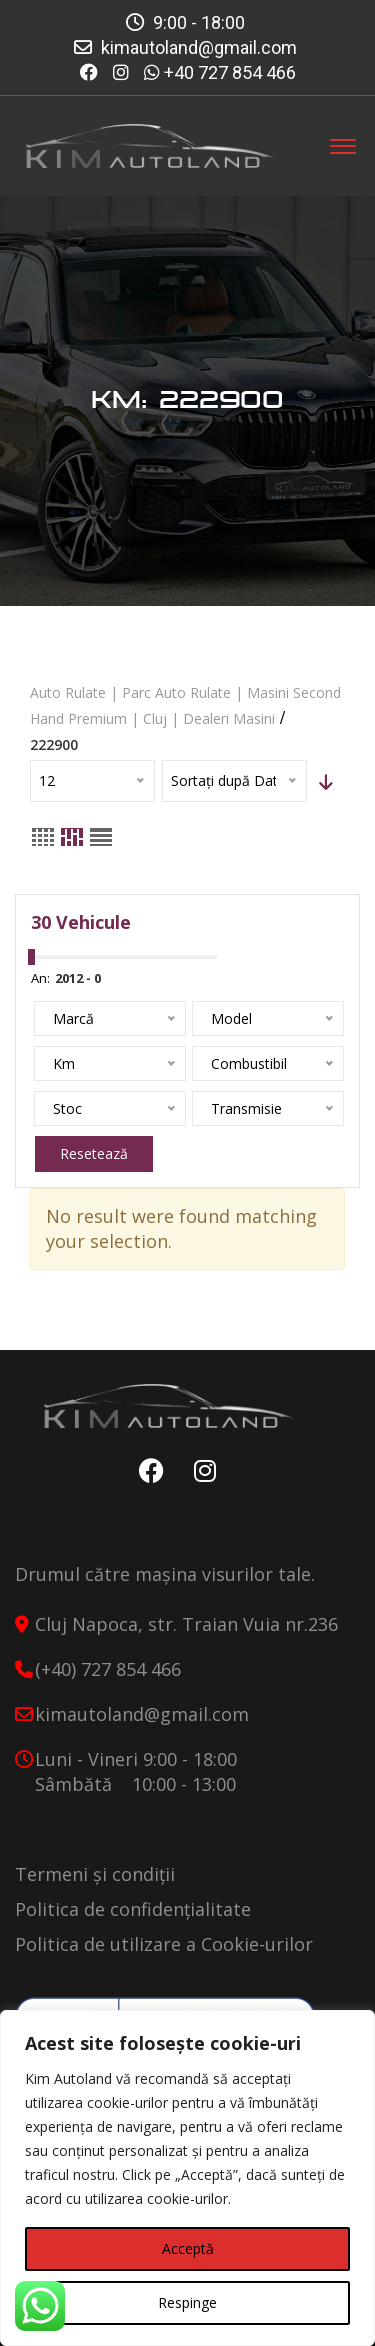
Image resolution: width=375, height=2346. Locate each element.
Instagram (200, 1471)
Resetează (94, 1153)
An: (40, 978)
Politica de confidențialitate (133, 1909)
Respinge (187, 2302)
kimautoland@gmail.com (199, 47)
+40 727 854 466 (230, 72)
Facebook (146, 1471)
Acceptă (188, 2248)
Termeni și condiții (95, 1874)
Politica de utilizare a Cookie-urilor (164, 1944)
